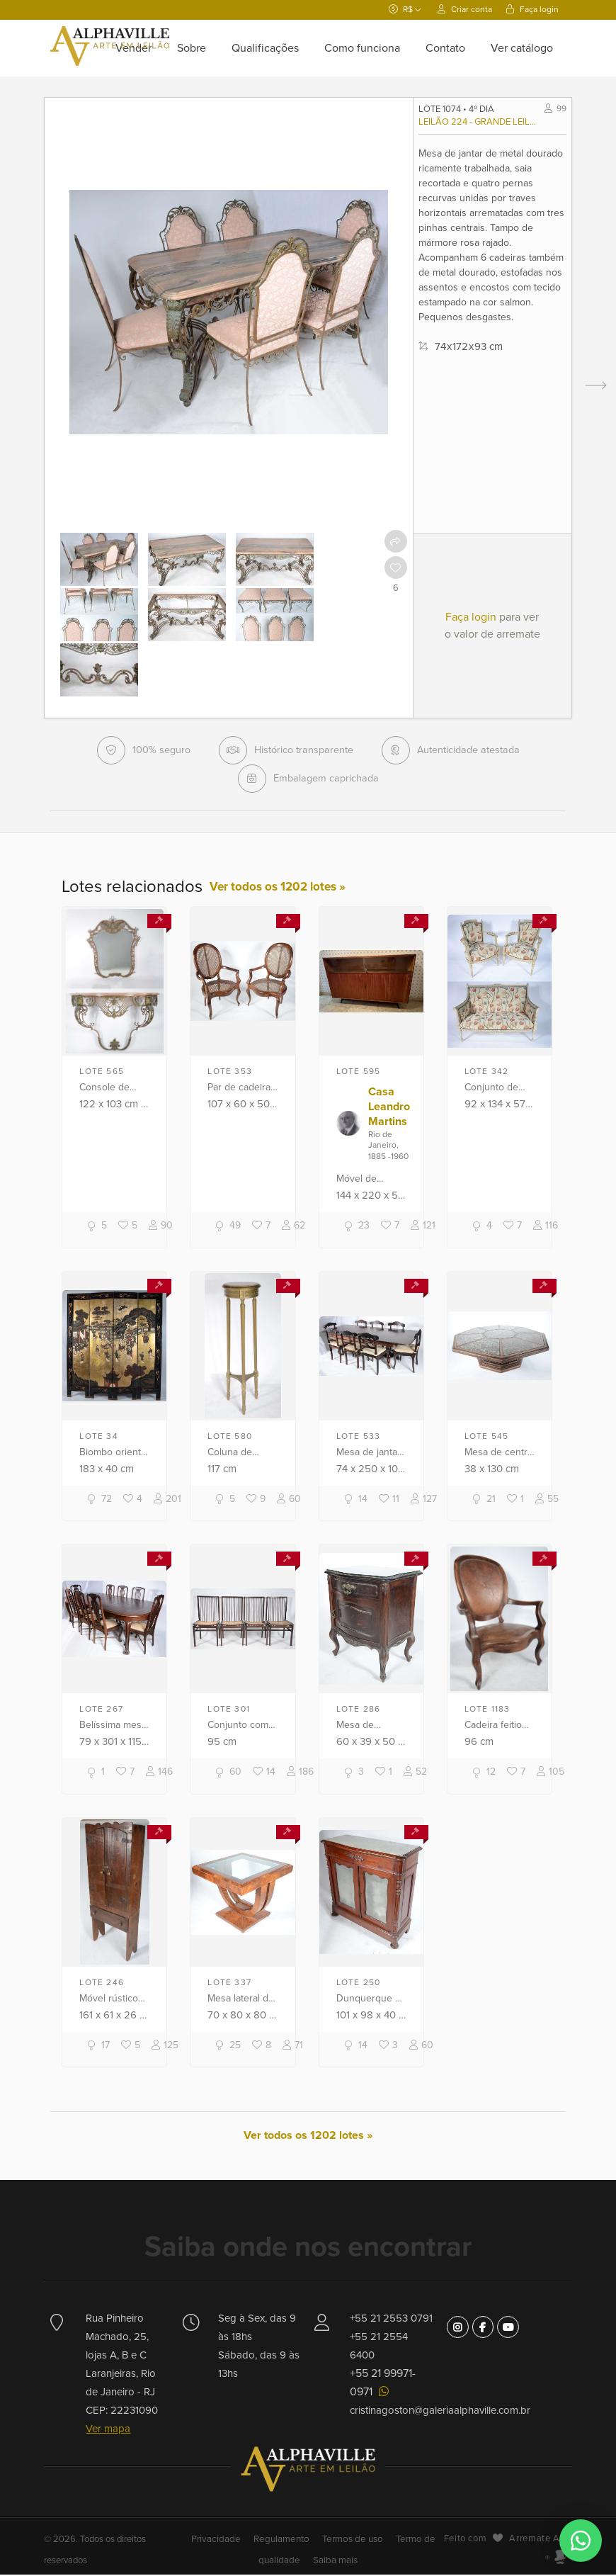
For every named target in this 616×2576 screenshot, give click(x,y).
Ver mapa (108, 2430)
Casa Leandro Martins (389, 1108)
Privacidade (222, 2540)
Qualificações (265, 48)
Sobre (191, 48)
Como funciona (362, 48)
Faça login (532, 9)
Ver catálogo (522, 48)
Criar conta (465, 9)
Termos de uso (351, 2540)
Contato (445, 48)
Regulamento (282, 2540)
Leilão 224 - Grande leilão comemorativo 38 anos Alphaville (477, 122)
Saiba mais (333, 2561)
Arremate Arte (540, 2540)
